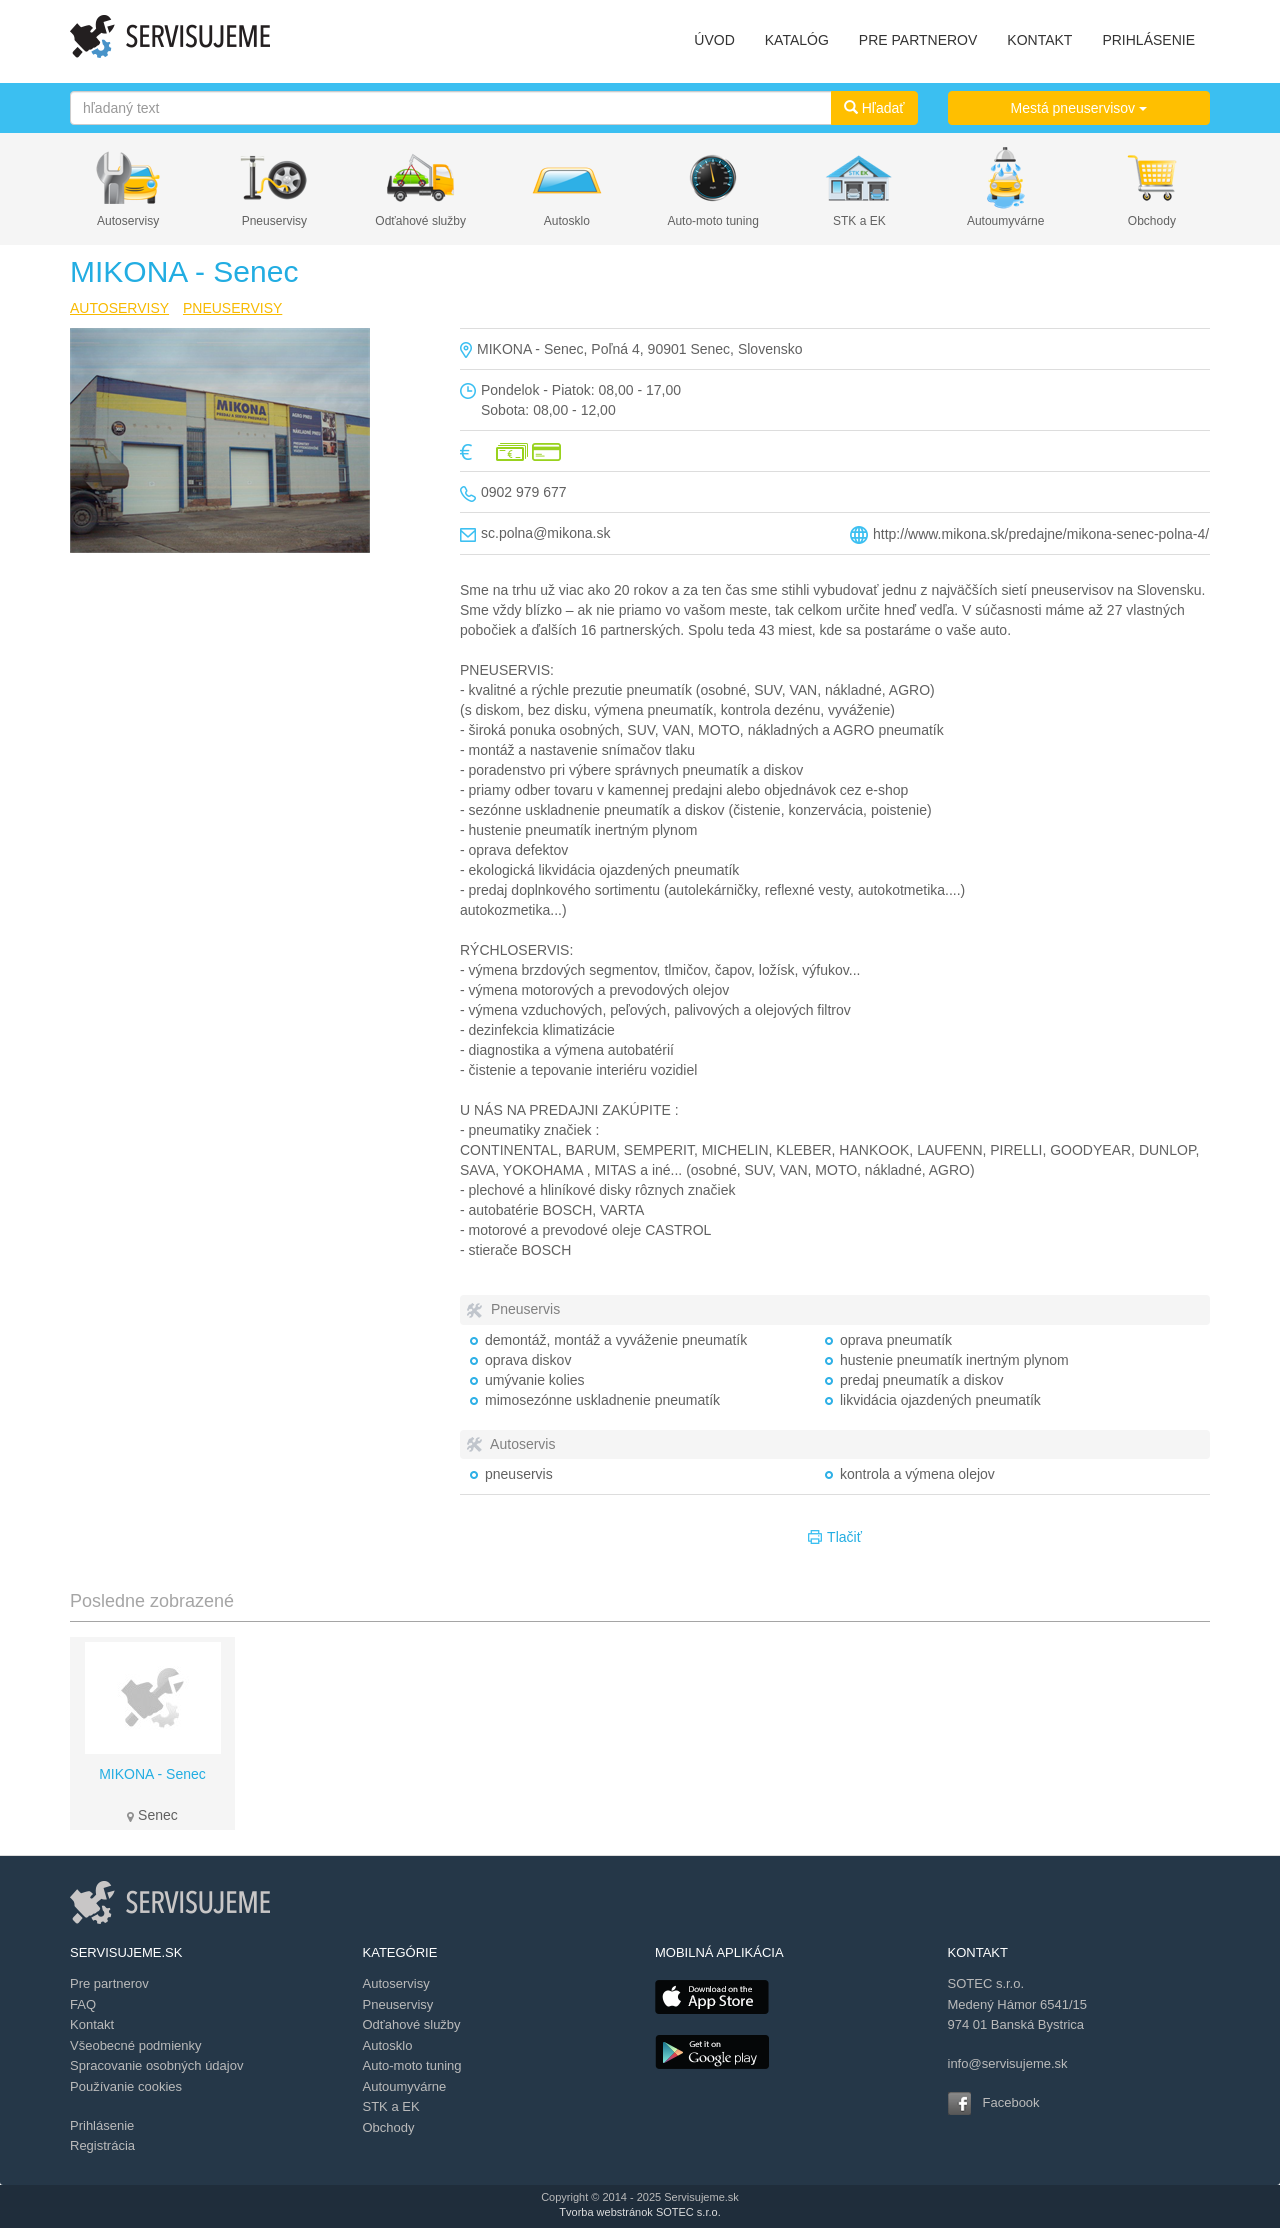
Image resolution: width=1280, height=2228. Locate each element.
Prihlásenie (102, 2125)
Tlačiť (835, 1538)
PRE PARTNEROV (918, 40)
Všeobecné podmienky (136, 2045)
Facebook (1011, 2102)
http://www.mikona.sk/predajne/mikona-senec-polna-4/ (1041, 534)
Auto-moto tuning (712, 221)
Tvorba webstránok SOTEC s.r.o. (639, 2212)
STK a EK (859, 221)
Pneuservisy (274, 221)
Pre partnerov (109, 1983)
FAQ (83, 2004)
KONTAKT (1039, 40)
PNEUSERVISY (232, 308)
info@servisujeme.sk (1008, 2063)
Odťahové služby (420, 221)
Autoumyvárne (1005, 221)
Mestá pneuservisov (1079, 108)
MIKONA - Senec (152, 1774)
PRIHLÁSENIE (1148, 40)
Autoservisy (128, 221)
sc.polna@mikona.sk (545, 533)
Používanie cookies (126, 2086)
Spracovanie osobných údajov (156, 2065)
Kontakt (92, 2024)
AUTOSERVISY (119, 308)
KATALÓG (797, 40)
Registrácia (102, 2145)
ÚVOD (714, 40)
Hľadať (874, 108)
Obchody (1152, 221)
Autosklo (567, 221)
